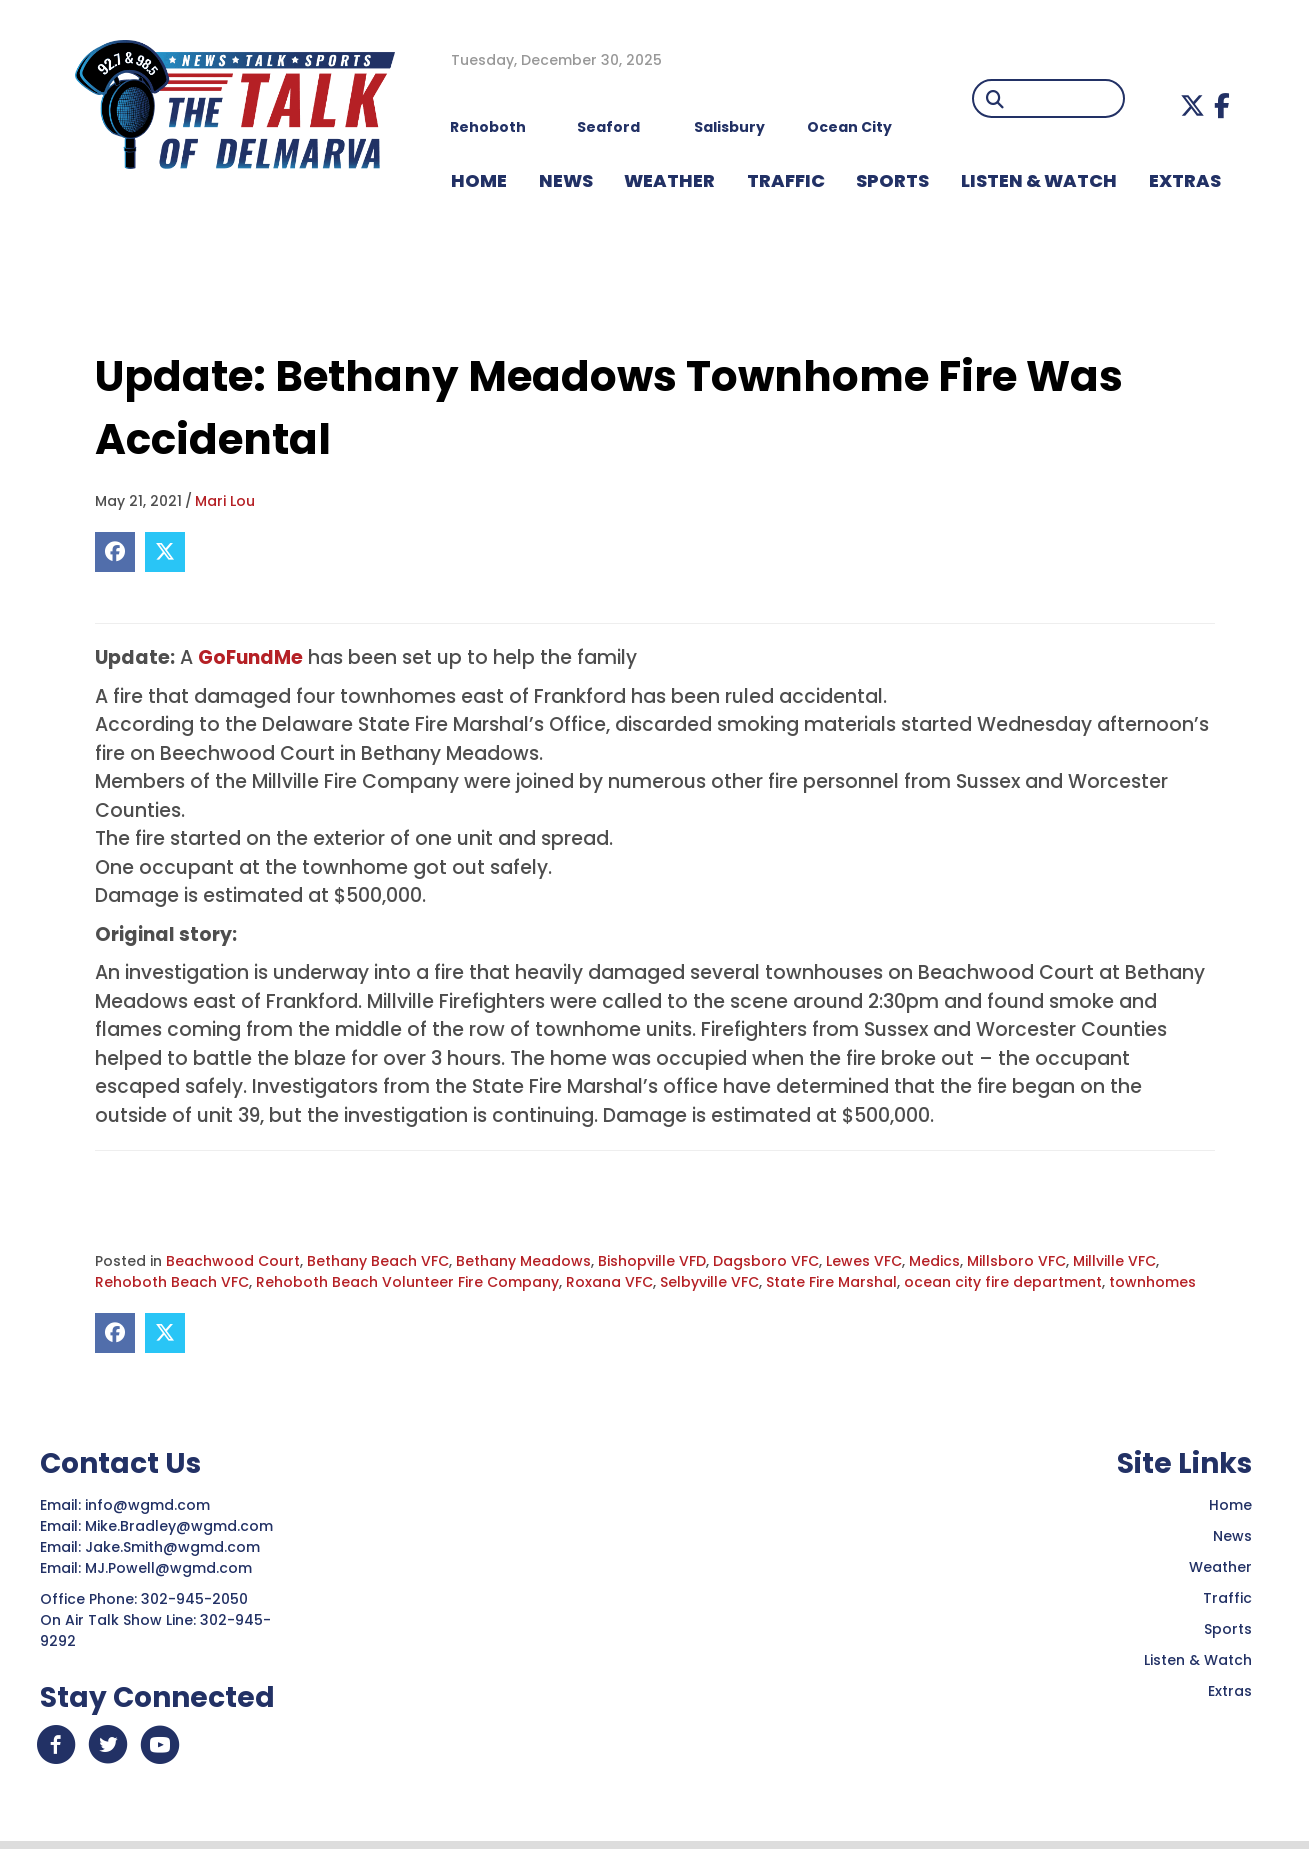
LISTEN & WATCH (1039, 180)
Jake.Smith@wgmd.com (174, 1547)
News (1232, 1536)
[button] (1192, 105)
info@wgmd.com (149, 1505)
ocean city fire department (1003, 1282)
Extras (1230, 1691)
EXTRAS (1185, 180)
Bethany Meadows (523, 1261)
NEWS (566, 180)
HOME (479, 180)
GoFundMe (250, 657)
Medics (934, 1261)
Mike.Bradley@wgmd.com (179, 1526)
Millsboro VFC (1016, 1261)
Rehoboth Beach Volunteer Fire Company (407, 1282)
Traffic (1227, 1598)
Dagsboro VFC (766, 1261)
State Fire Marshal (831, 1282)
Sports (892, 180)
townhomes (1152, 1282)
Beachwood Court (233, 1261)
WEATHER (669, 180)
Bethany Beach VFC (378, 1261)
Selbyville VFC (709, 1282)
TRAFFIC (786, 180)
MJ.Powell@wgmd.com (172, 1568)
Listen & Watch (1198, 1660)
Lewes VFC (864, 1261)
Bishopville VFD (652, 1261)
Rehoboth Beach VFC (172, 1282)
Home (1230, 1505)
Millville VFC (1114, 1261)
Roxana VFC (609, 1282)
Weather (1220, 1567)
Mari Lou (225, 501)
